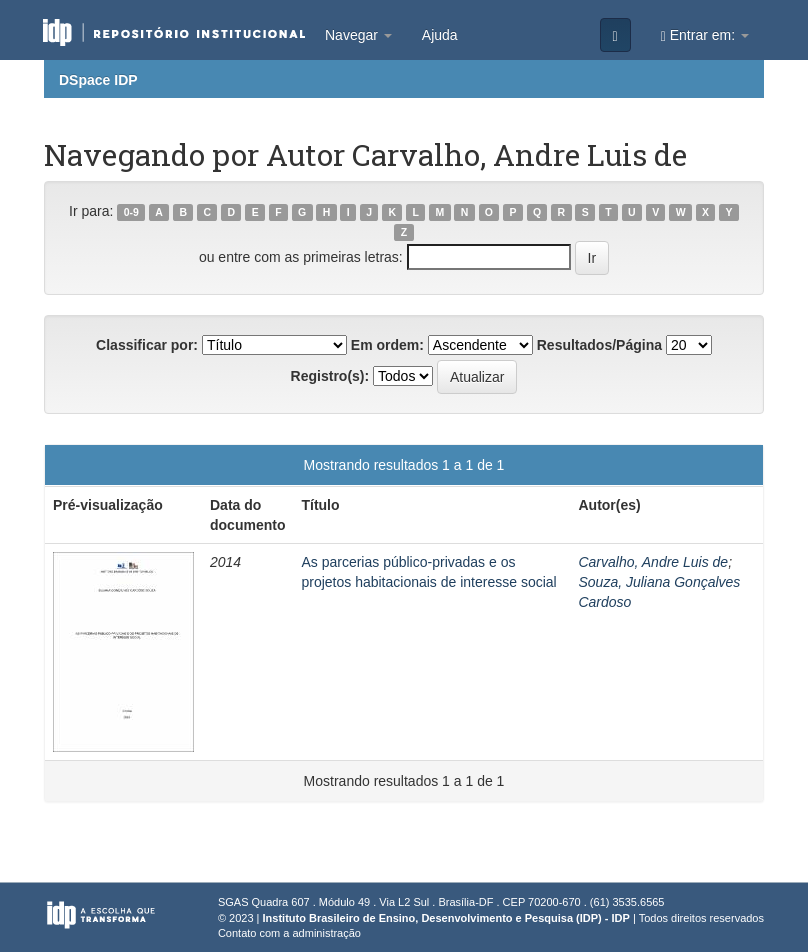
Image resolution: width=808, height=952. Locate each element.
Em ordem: (387, 345)
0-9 (131, 212)
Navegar (358, 35)
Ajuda (440, 35)
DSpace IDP (98, 80)
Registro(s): (330, 376)
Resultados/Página (599, 345)
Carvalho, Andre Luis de (653, 562)
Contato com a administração (289, 933)
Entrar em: (705, 35)
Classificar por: (147, 345)
